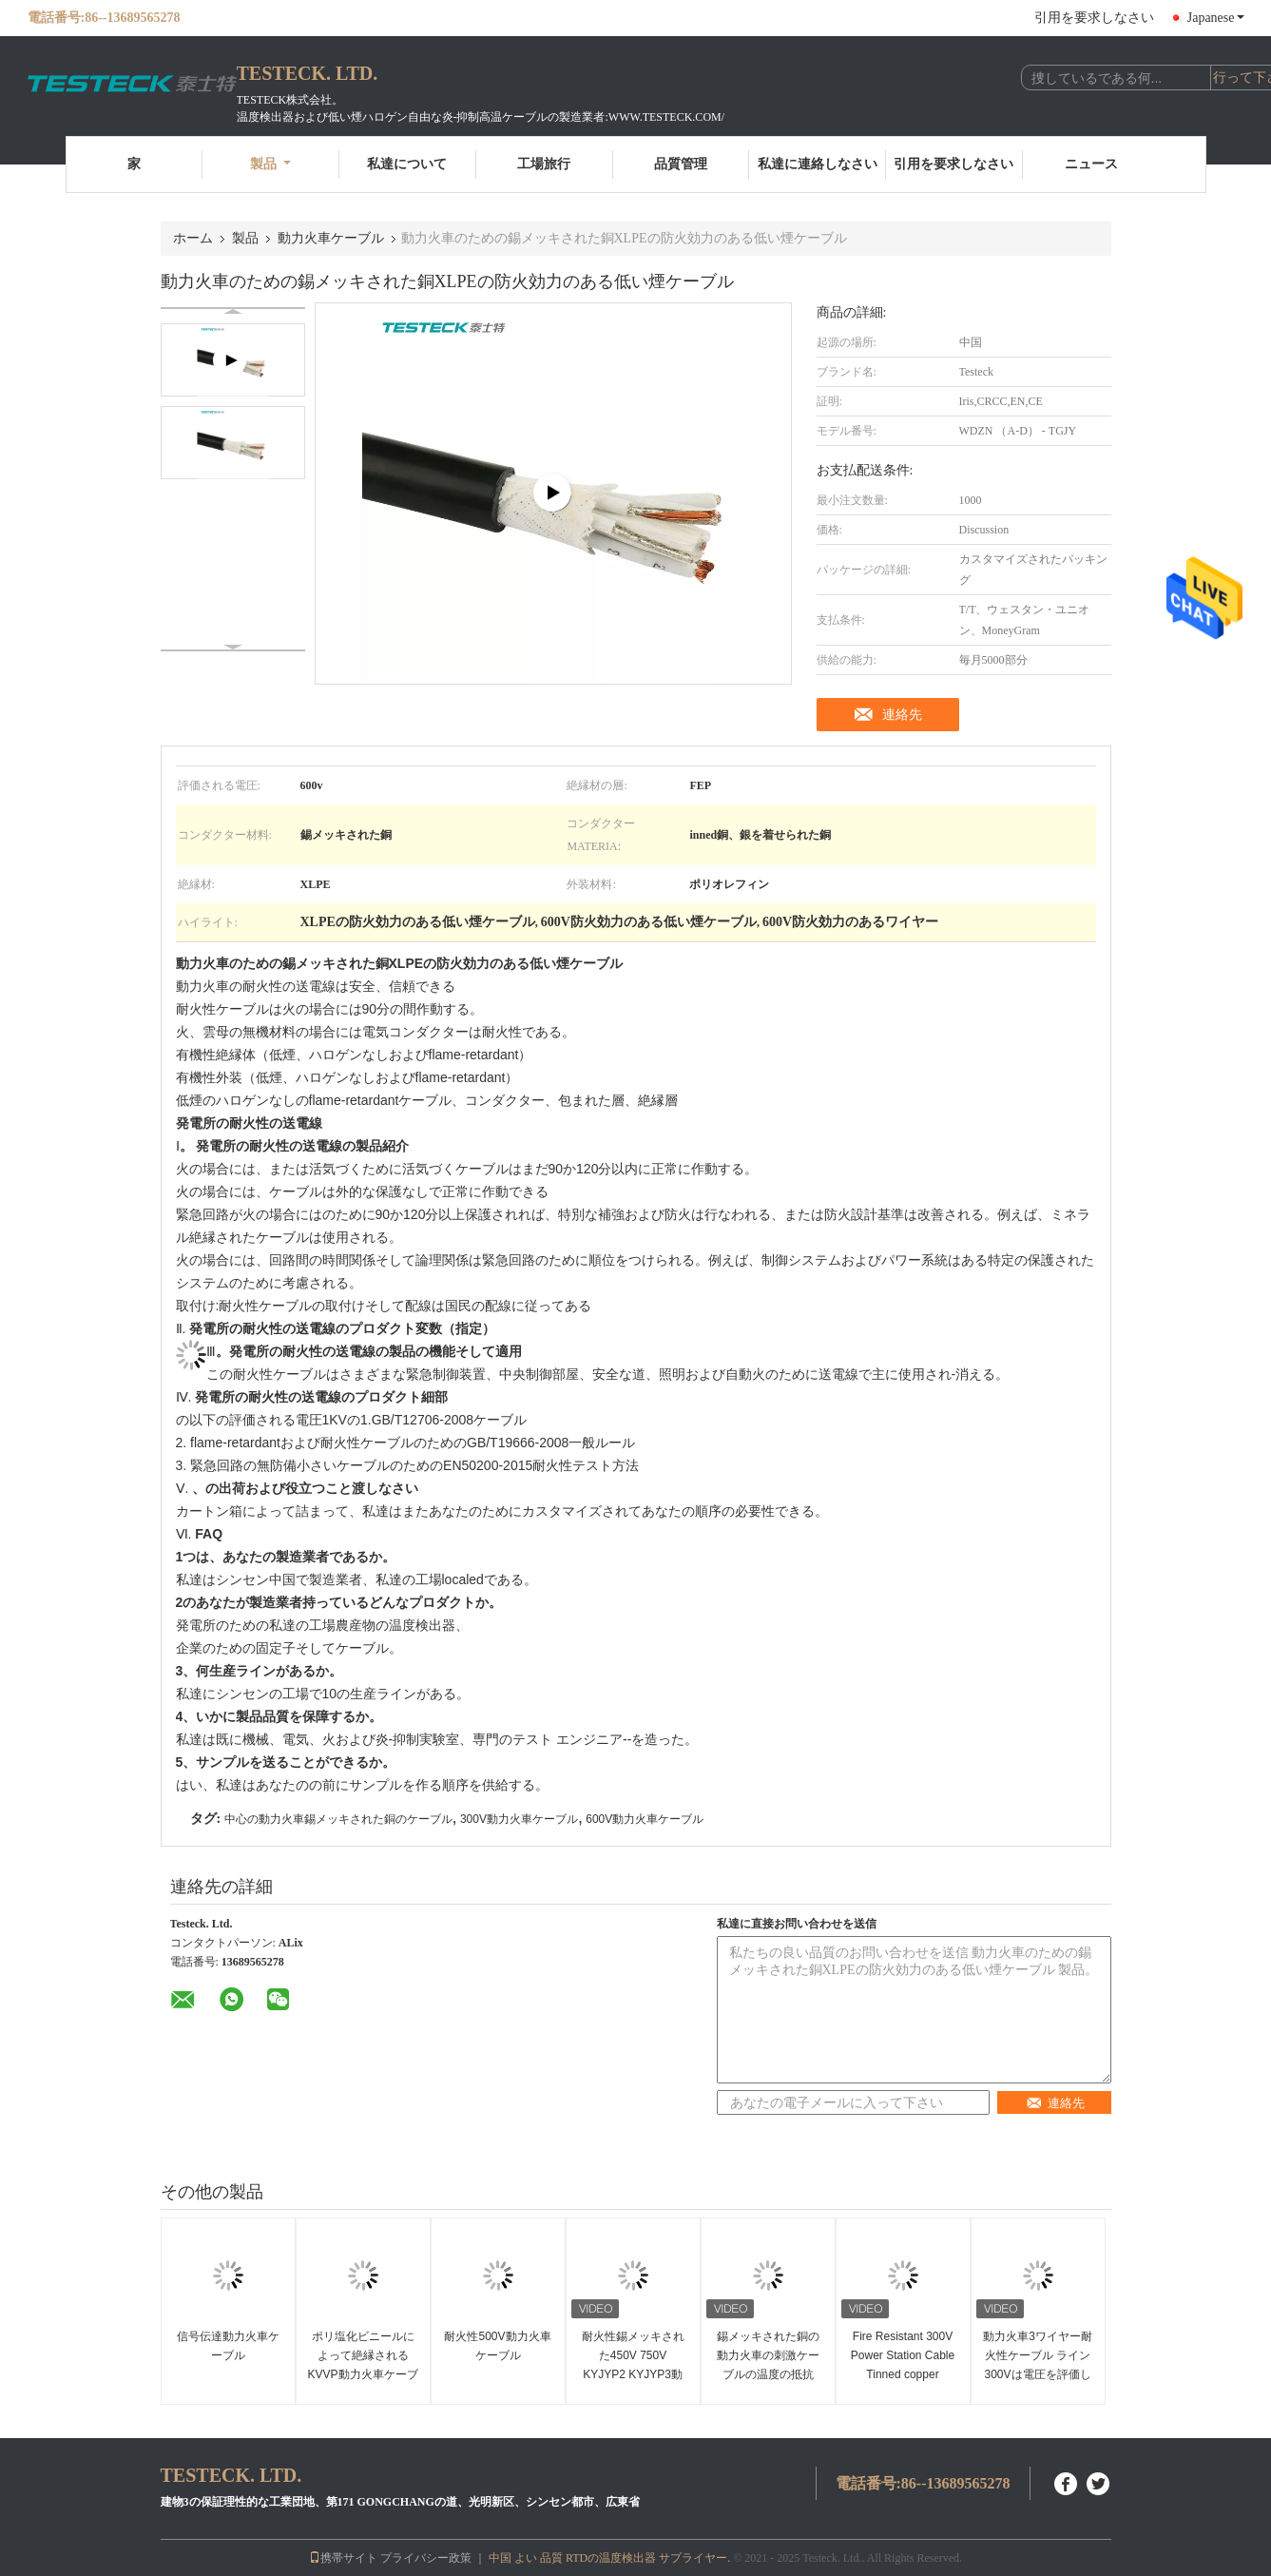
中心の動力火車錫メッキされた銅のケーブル (338, 1819)
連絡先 (902, 714)
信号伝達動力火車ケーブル (228, 2346)
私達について (407, 164)
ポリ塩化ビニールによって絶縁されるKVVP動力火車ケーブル (363, 2365)
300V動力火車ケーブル (519, 1819)
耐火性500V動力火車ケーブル (497, 2346)
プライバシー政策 (426, 2558)
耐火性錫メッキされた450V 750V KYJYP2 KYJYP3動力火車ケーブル (633, 2365)
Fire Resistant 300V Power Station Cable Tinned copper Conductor (902, 2365)
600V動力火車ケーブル (644, 1819)
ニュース (1091, 164)
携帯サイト (343, 2558)
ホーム (193, 238)
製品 (270, 164)
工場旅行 (543, 164)
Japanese (1215, 17)
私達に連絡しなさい (817, 164)
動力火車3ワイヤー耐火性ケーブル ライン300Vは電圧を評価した (1037, 2365)
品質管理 (680, 164)
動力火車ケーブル (331, 238)
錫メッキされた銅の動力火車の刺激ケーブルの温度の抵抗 (768, 2355)
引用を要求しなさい (1094, 17)
